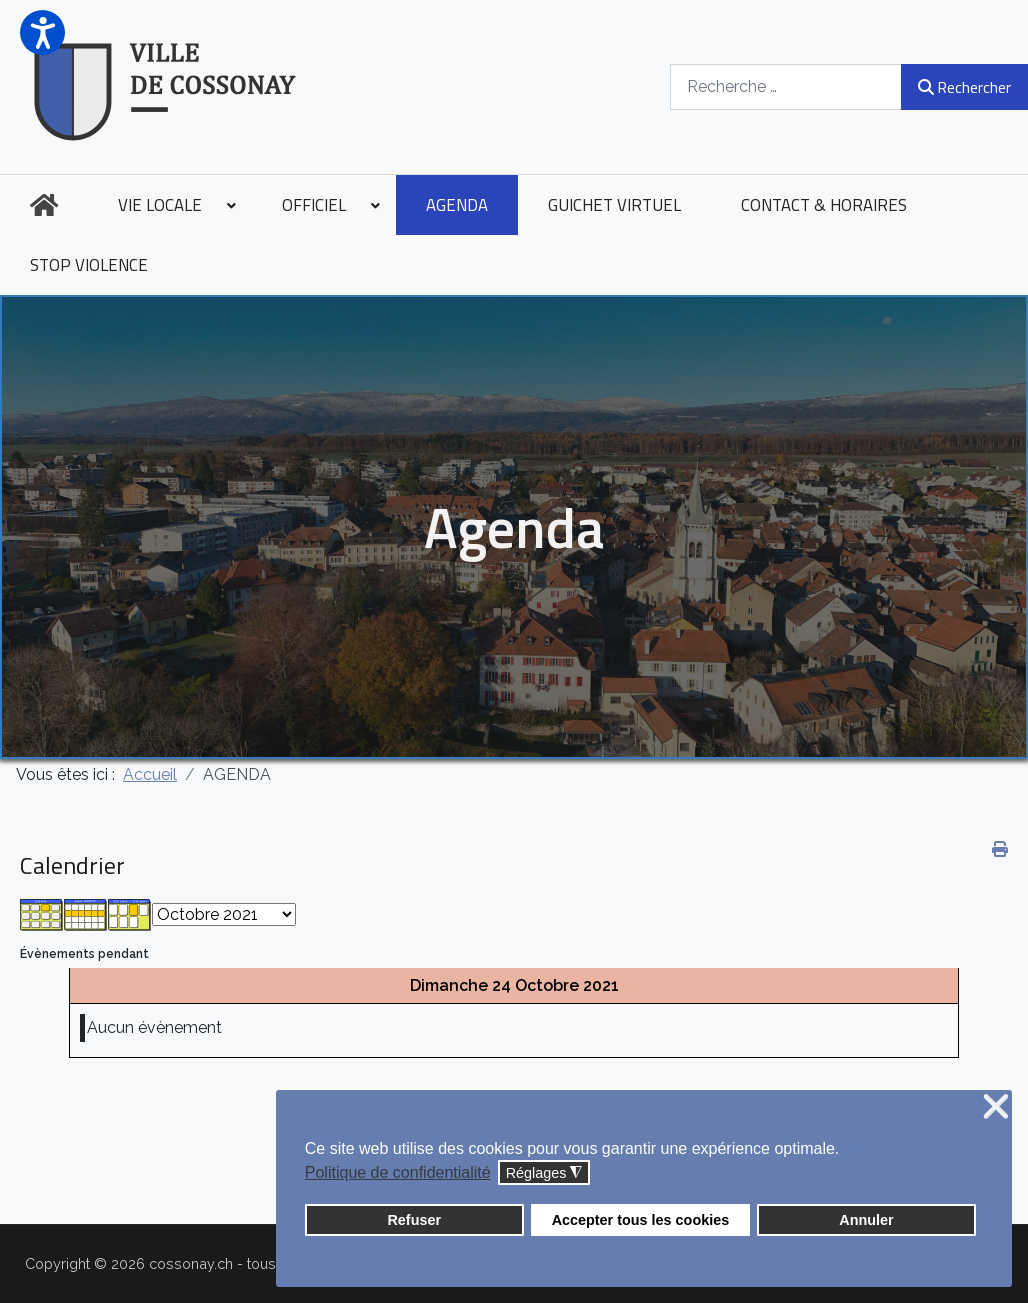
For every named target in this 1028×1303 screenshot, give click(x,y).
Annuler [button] (866, 1220)
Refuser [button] (414, 1220)
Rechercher (964, 87)
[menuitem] (44, 205)
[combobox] (786, 86)
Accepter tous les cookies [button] (641, 1220)
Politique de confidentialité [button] (398, 1172)
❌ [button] (996, 1107)
